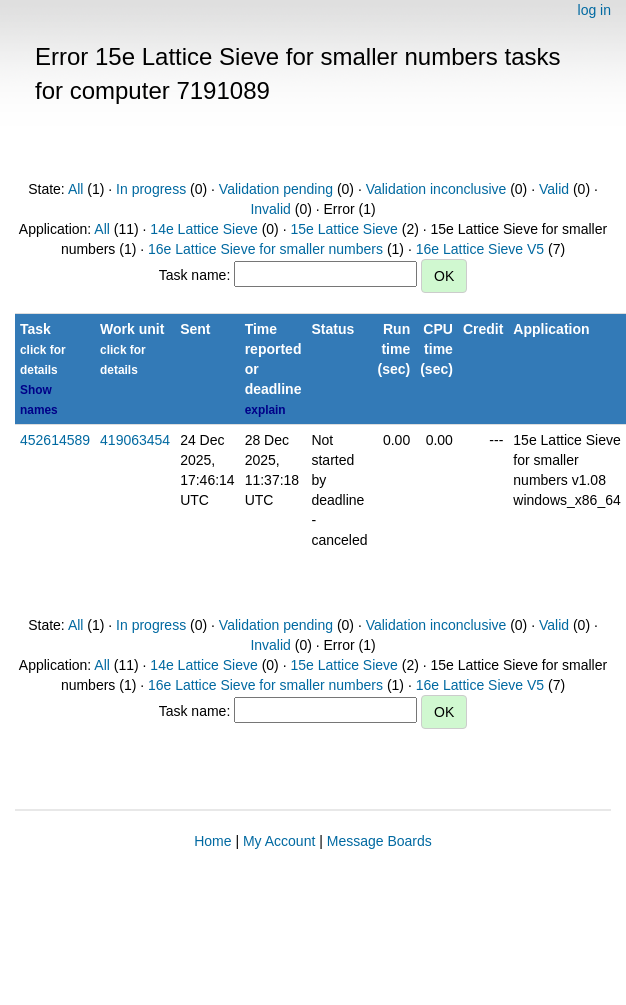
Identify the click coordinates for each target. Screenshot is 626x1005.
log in (594, 10)
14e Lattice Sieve (203, 229)
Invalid (270, 209)
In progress (151, 189)
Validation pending (276, 189)
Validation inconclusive (436, 189)
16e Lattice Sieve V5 (480, 249)
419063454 (135, 440)
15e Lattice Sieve (343, 229)
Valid (554, 189)
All (76, 189)
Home (212, 841)
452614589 (55, 440)
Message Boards (379, 841)
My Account (279, 841)
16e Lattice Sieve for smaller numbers (265, 249)
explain (265, 410)
